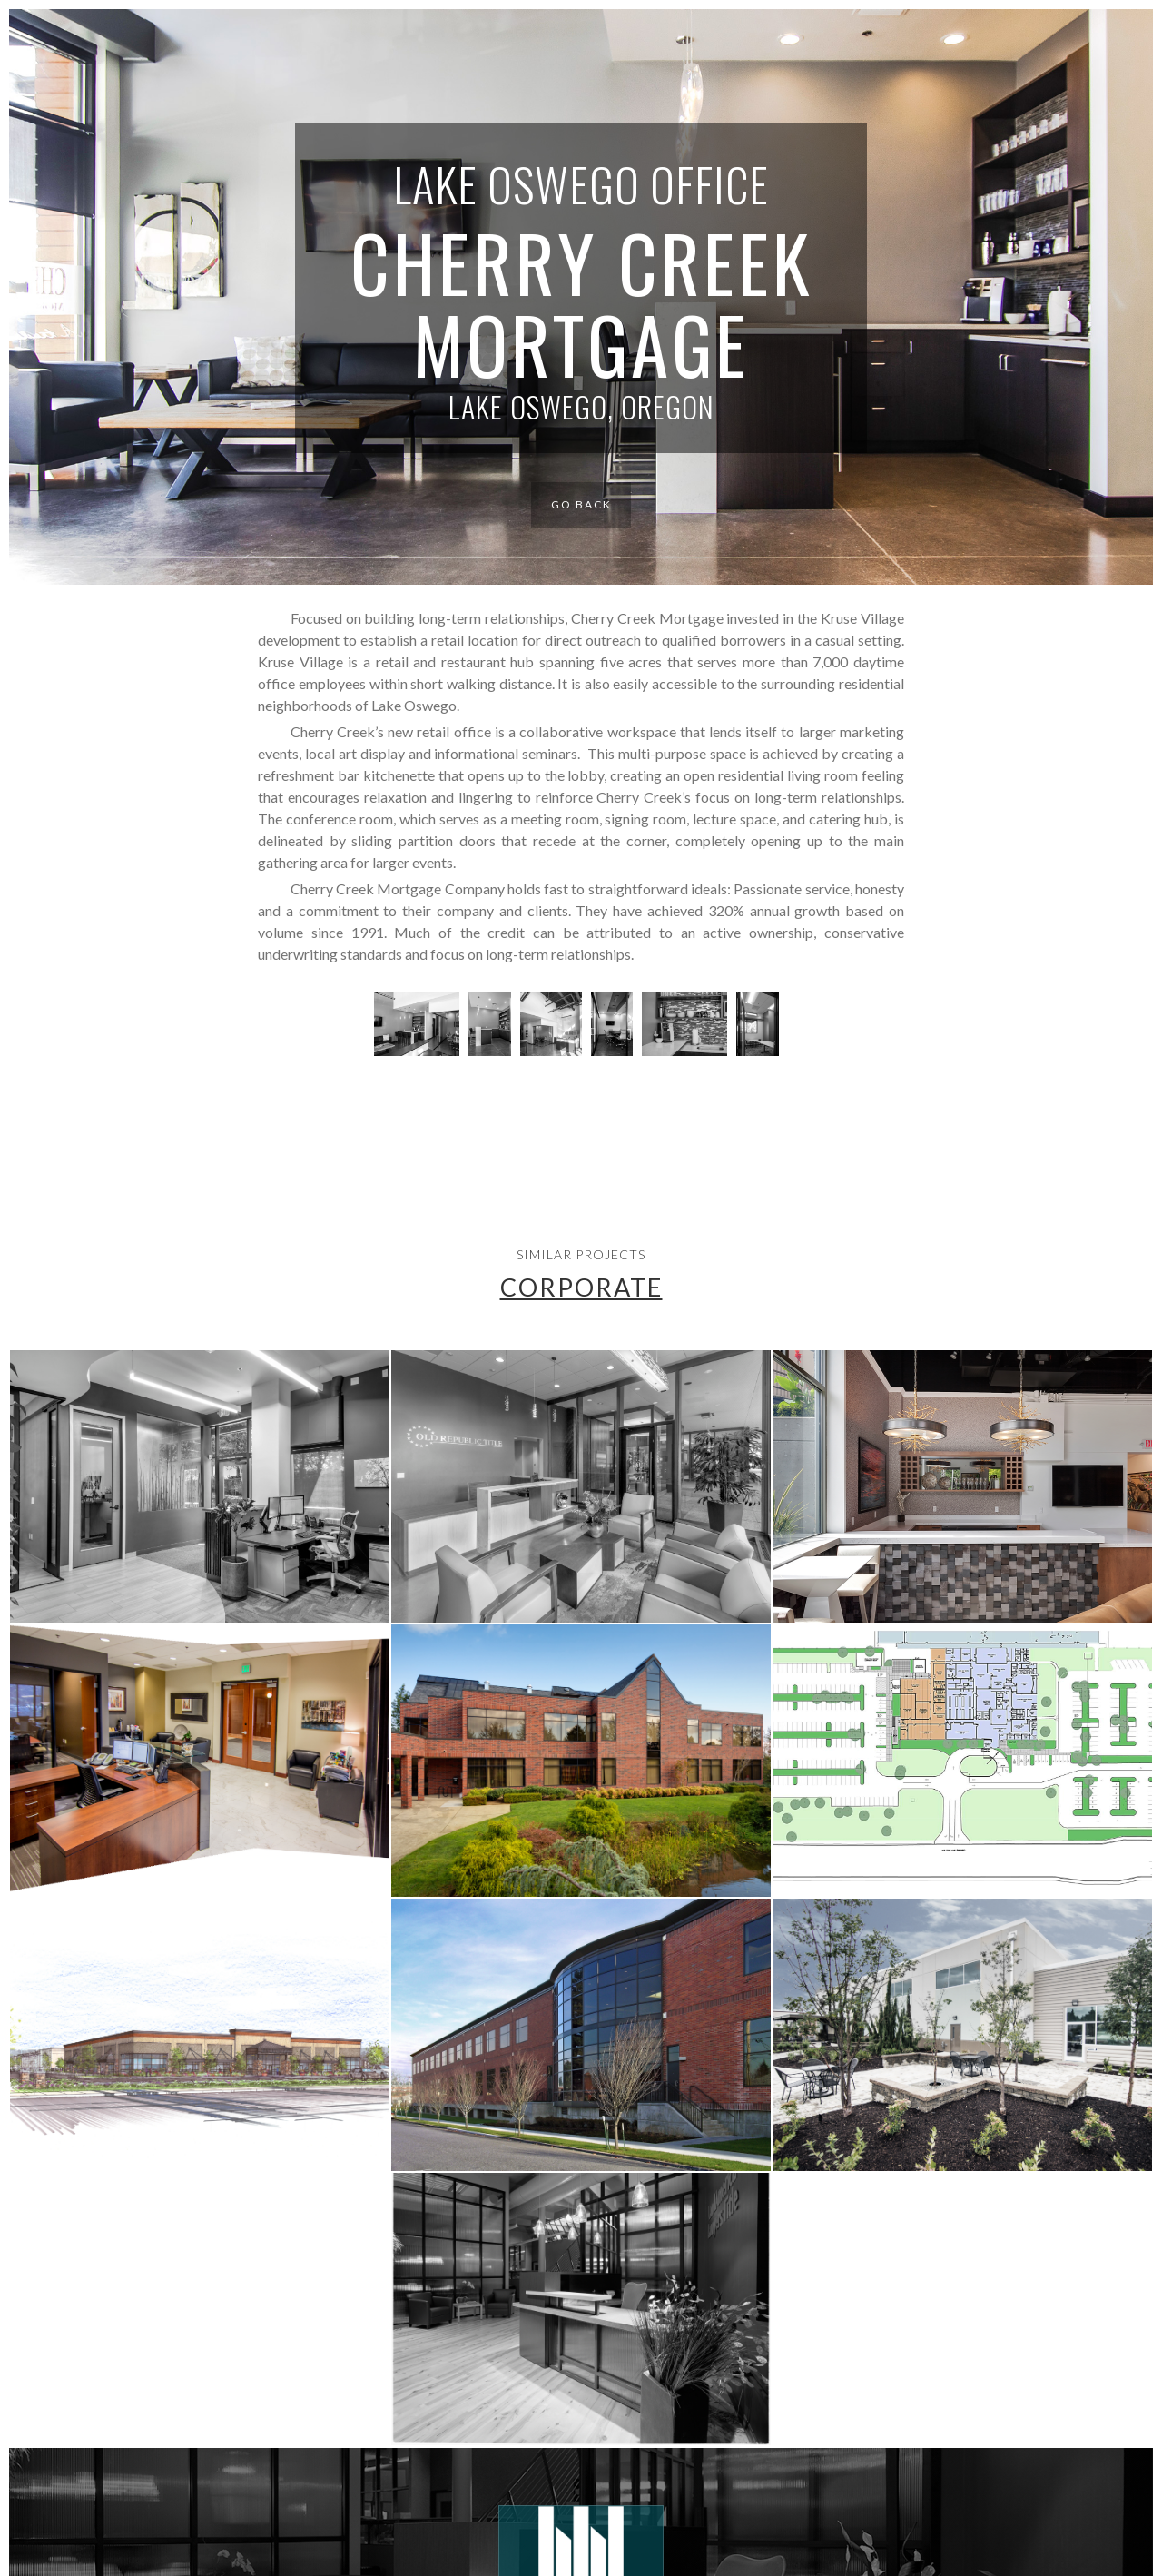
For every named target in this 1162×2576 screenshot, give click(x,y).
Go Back (581, 504)
